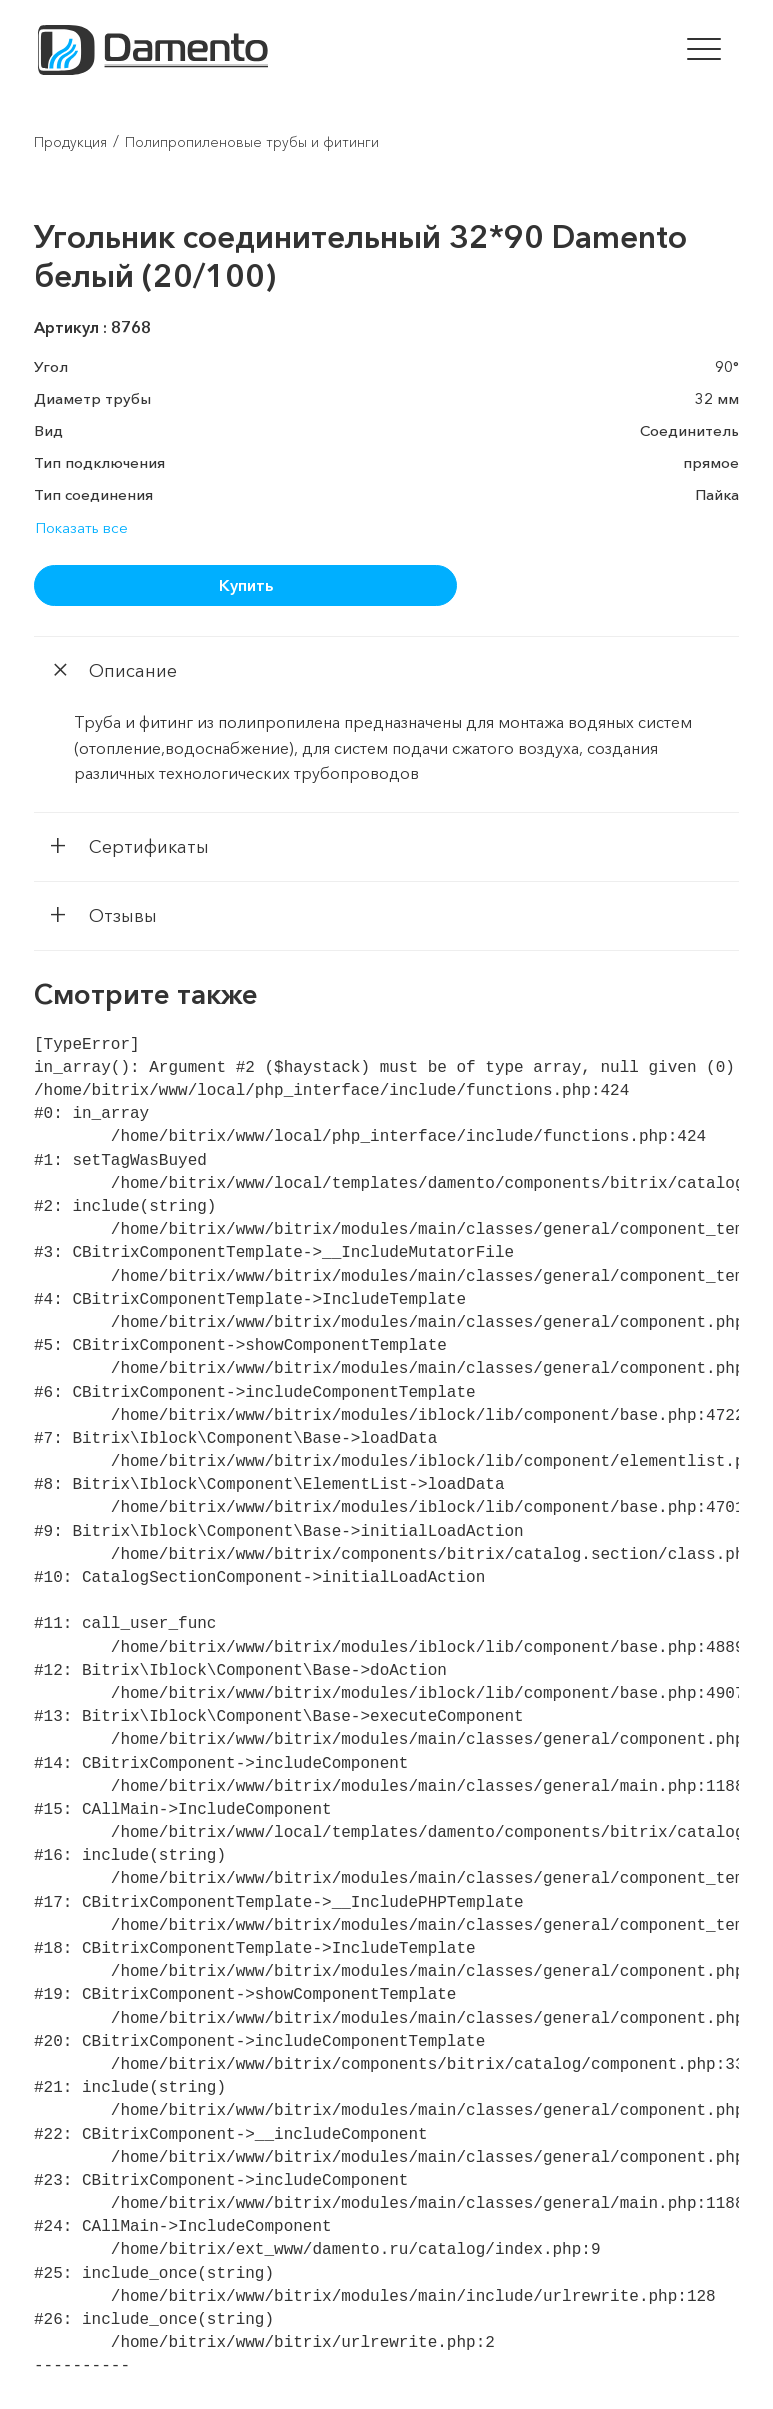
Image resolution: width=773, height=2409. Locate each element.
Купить (246, 585)
